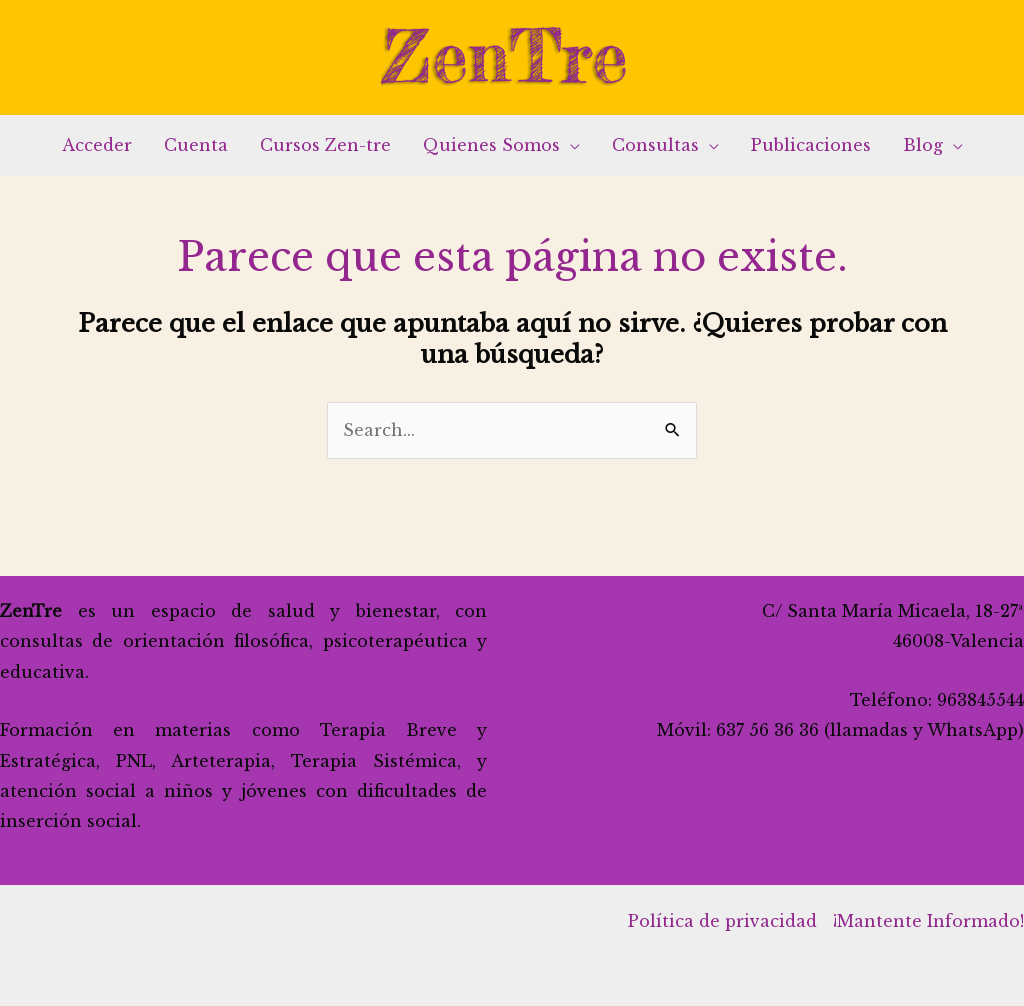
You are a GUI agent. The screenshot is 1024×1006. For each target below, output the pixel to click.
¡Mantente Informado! (928, 921)
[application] (570, 145)
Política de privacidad (722, 921)
